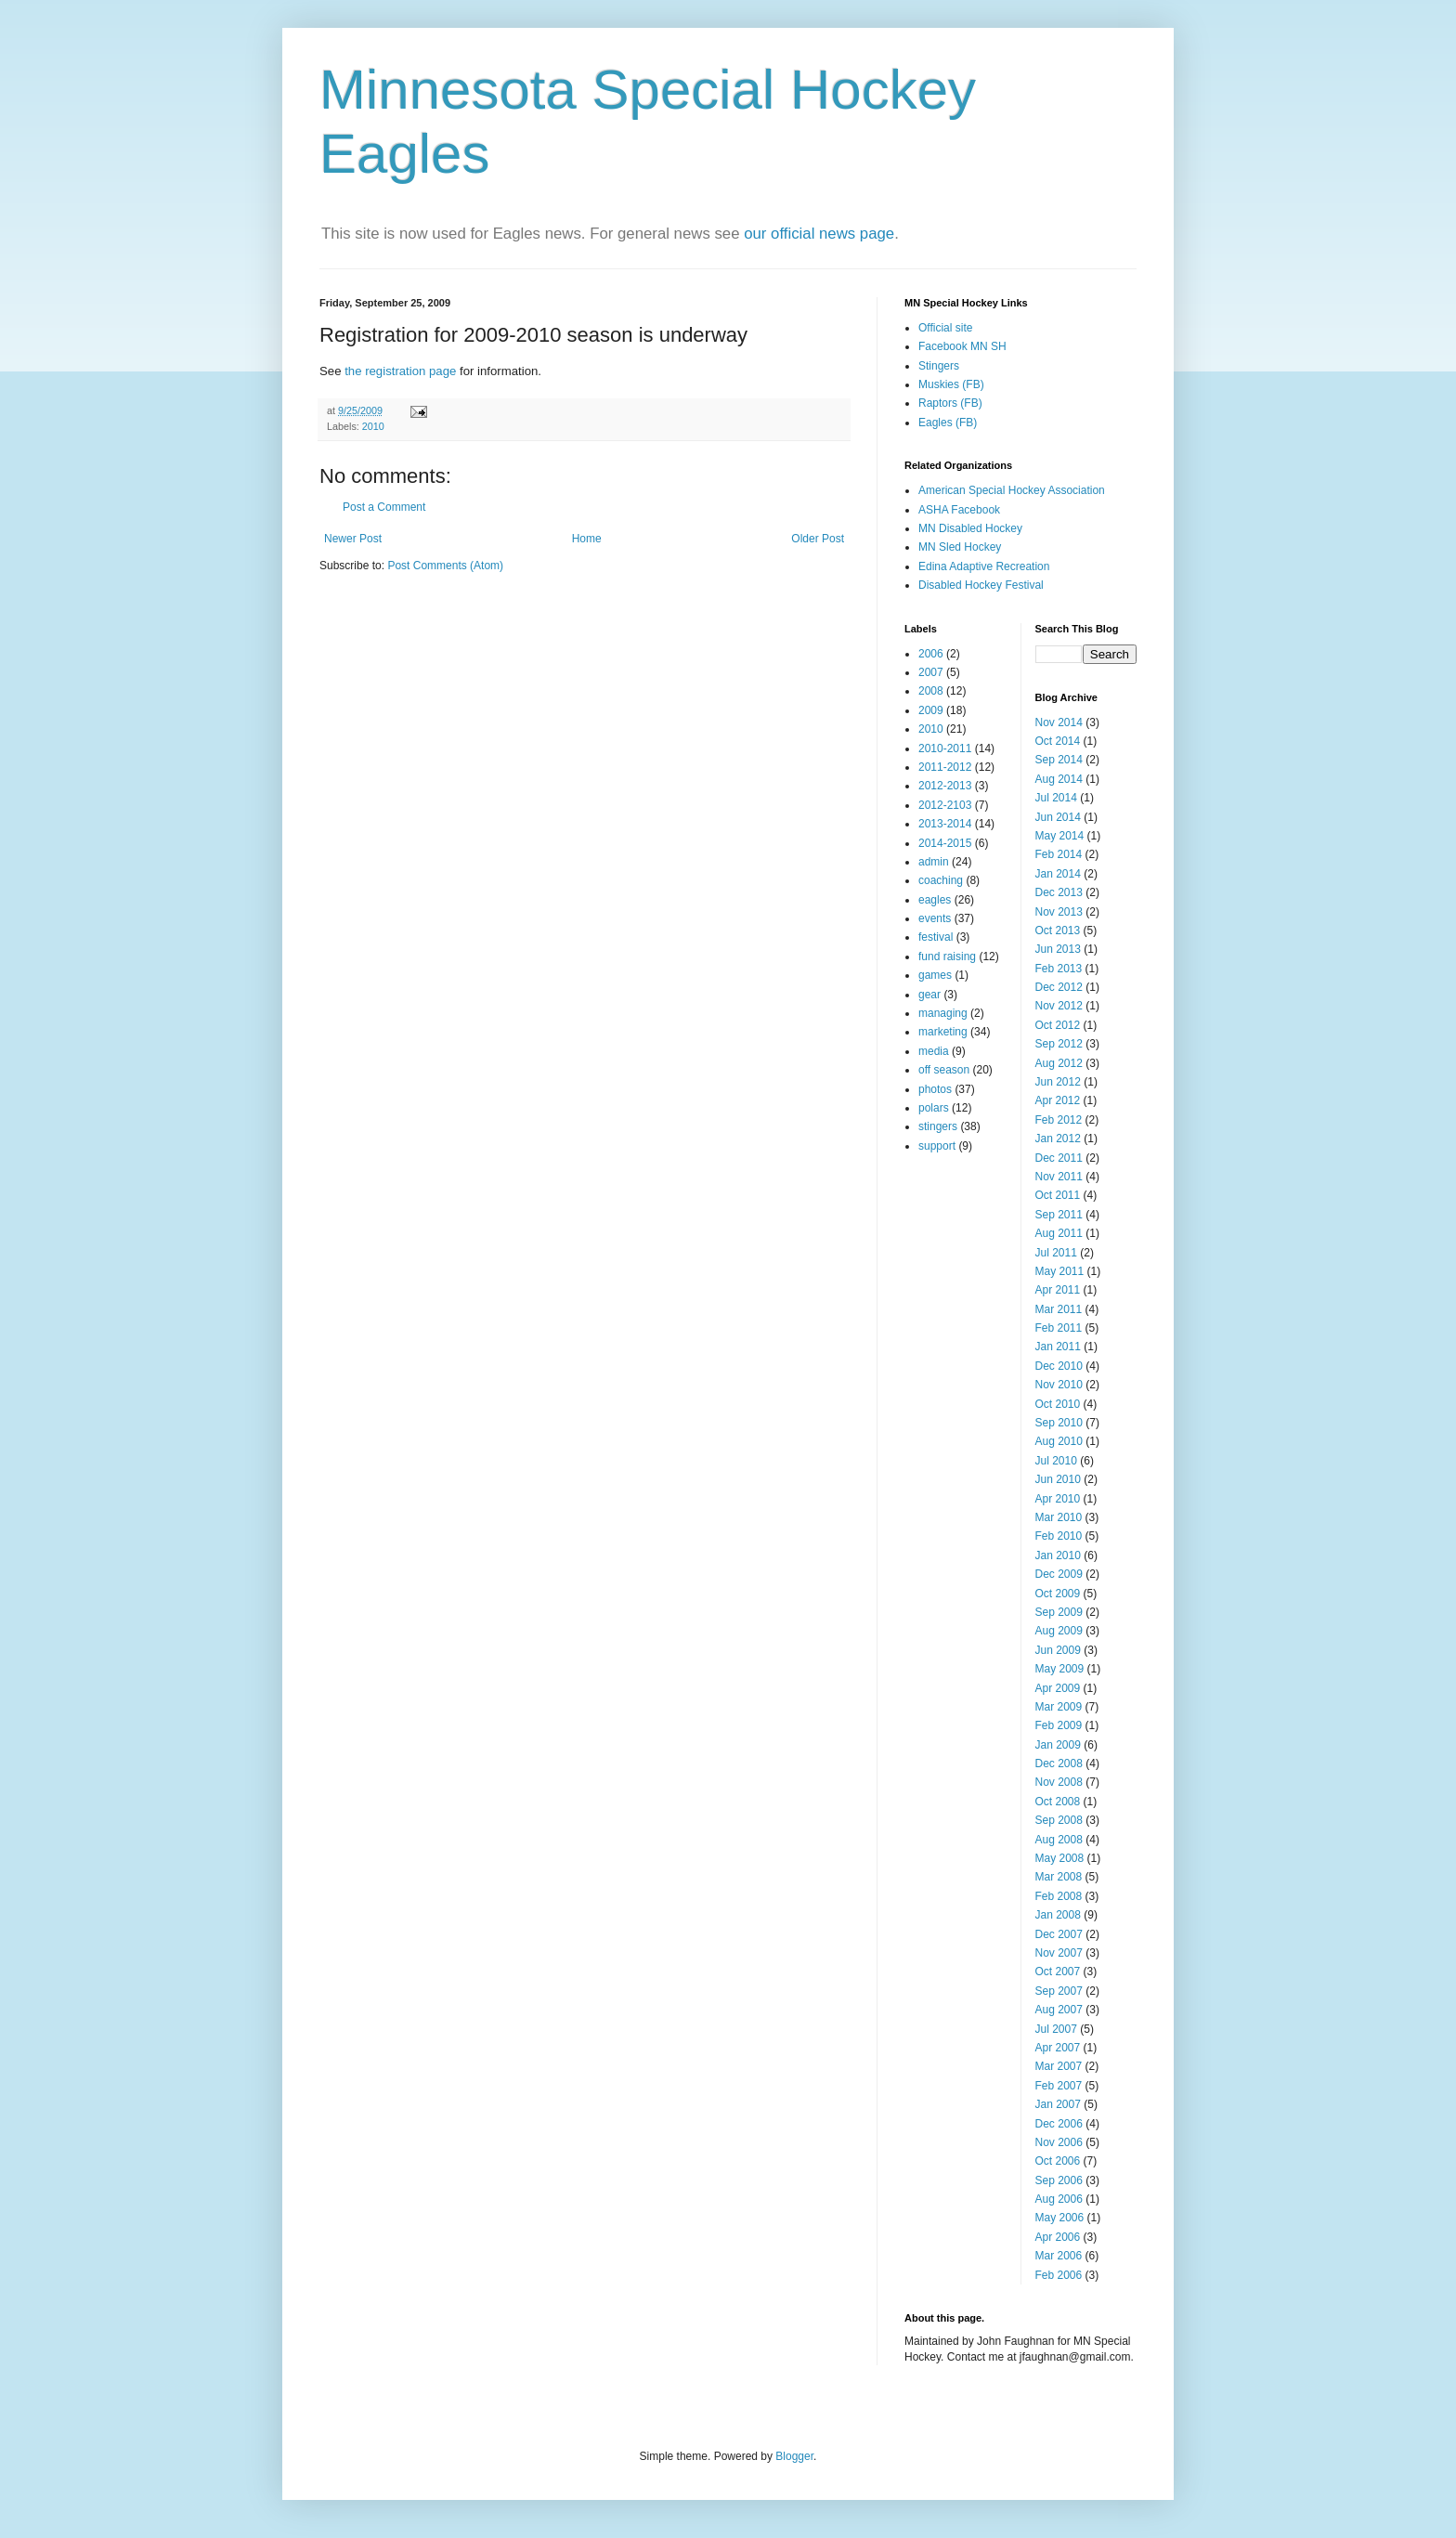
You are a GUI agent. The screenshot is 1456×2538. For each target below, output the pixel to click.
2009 (930, 710)
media (933, 1051)
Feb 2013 (1059, 968)
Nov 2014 (1059, 722)
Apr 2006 (1058, 2237)
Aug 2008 (1059, 1839)
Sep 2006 (1059, 2180)
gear (929, 994)
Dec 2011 (1059, 1158)
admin (933, 861)
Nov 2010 (1059, 1384)
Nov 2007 (1059, 1952)
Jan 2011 (1058, 1346)
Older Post (817, 538)
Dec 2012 (1059, 987)
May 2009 (1060, 1668)
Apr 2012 (1058, 1100)
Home (587, 538)
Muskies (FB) (951, 384)
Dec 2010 (1059, 1366)
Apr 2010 (1058, 1498)
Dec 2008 (1059, 1763)
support (937, 1145)
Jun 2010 (1058, 1479)
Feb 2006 (1059, 2275)
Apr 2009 (1058, 1688)
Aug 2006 (1059, 2199)
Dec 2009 (1059, 1574)
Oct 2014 (1058, 741)
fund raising (947, 956)
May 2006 (1060, 2217)
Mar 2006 (1059, 2255)
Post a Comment (384, 507)
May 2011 (1060, 1271)
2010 (373, 426)
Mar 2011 (1059, 1309)
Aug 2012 (1059, 1063)
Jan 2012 (1058, 1138)
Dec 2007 (1059, 1934)
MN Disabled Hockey (970, 528)
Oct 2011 (1058, 1195)
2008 (930, 690)
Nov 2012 (1059, 1005)
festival (935, 937)
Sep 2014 (1059, 759)
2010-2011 (944, 748)
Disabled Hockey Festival (981, 585)
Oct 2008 (1058, 1801)
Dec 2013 (1059, 892)
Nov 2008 (1059, 1782)
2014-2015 (944, 843)
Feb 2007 (1059, 2085)
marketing (943, 1031)
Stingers (938, 365)
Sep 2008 (1059, 1820)
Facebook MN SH (962, 346)
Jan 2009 (1058, 1744)
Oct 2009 (1058, 1593)
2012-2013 (944, 785)
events (934, 918)
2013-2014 (944, 823)
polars (933, 1107)
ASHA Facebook (959, 509)
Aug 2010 (1059, 1441)
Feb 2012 (1059, 1119)
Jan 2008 (1058, 1914)
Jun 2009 (1058, 1650)
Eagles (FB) (947, 422)
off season (943, 1069)
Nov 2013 (1059, 911)
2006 (930, 653)
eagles (934, 899)
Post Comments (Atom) (445, 565)
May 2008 (1060, 1858)
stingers (937, 1126)
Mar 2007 (1059, 2066)
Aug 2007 (1059, 2009)
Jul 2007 (1056, 2029)
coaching (940, 880)
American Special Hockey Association (1011, 490)
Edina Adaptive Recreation (983, 566)
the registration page (400, 371)
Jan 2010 (1058, 1555)
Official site (945, 327)
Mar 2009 (1059, 1706)
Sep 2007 (1059, 1991)
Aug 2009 (1059, 1630)
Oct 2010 (1058, 1404)
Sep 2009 (1059, 1612)
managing (943, 1013)
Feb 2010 (1059, 1535)
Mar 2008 (1059, 1876)
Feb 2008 (1059, 1896)
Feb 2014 (1059, 854)
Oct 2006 (1058, 2160)
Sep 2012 (1059, 1043)
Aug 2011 (1059, 1233)
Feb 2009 (1059, 1725)
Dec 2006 (1059, 2123)
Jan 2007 (1058, 2104)
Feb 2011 (1059, 1327)
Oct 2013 (1058, 930)
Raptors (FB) (950, 403)
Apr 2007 (1058, 2047)
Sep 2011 (1059, 1214)
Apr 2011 (1058, 1289)
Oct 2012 (1058, 1025)
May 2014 (1060, 835)
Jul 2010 (1056, 1460)
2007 (930, 672)
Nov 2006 (1059, 2142)
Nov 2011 (1059, 1176)
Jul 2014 (1056, 797)
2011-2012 (944, 767)
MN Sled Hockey (959, 546)
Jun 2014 (1058, 817)
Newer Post (353, 538)
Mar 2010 (1059, 1517)
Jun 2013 (1058, 949)
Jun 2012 (1058, 1081)
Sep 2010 (1059, 1422)
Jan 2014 (1058, 873)
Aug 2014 (1059, 779)
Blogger (794, 2456)
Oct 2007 (1058, 1971)
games (935, 975)
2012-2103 (944, 805)
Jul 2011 (1056, 1252)
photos (935, 1089)
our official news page (819, 233)
